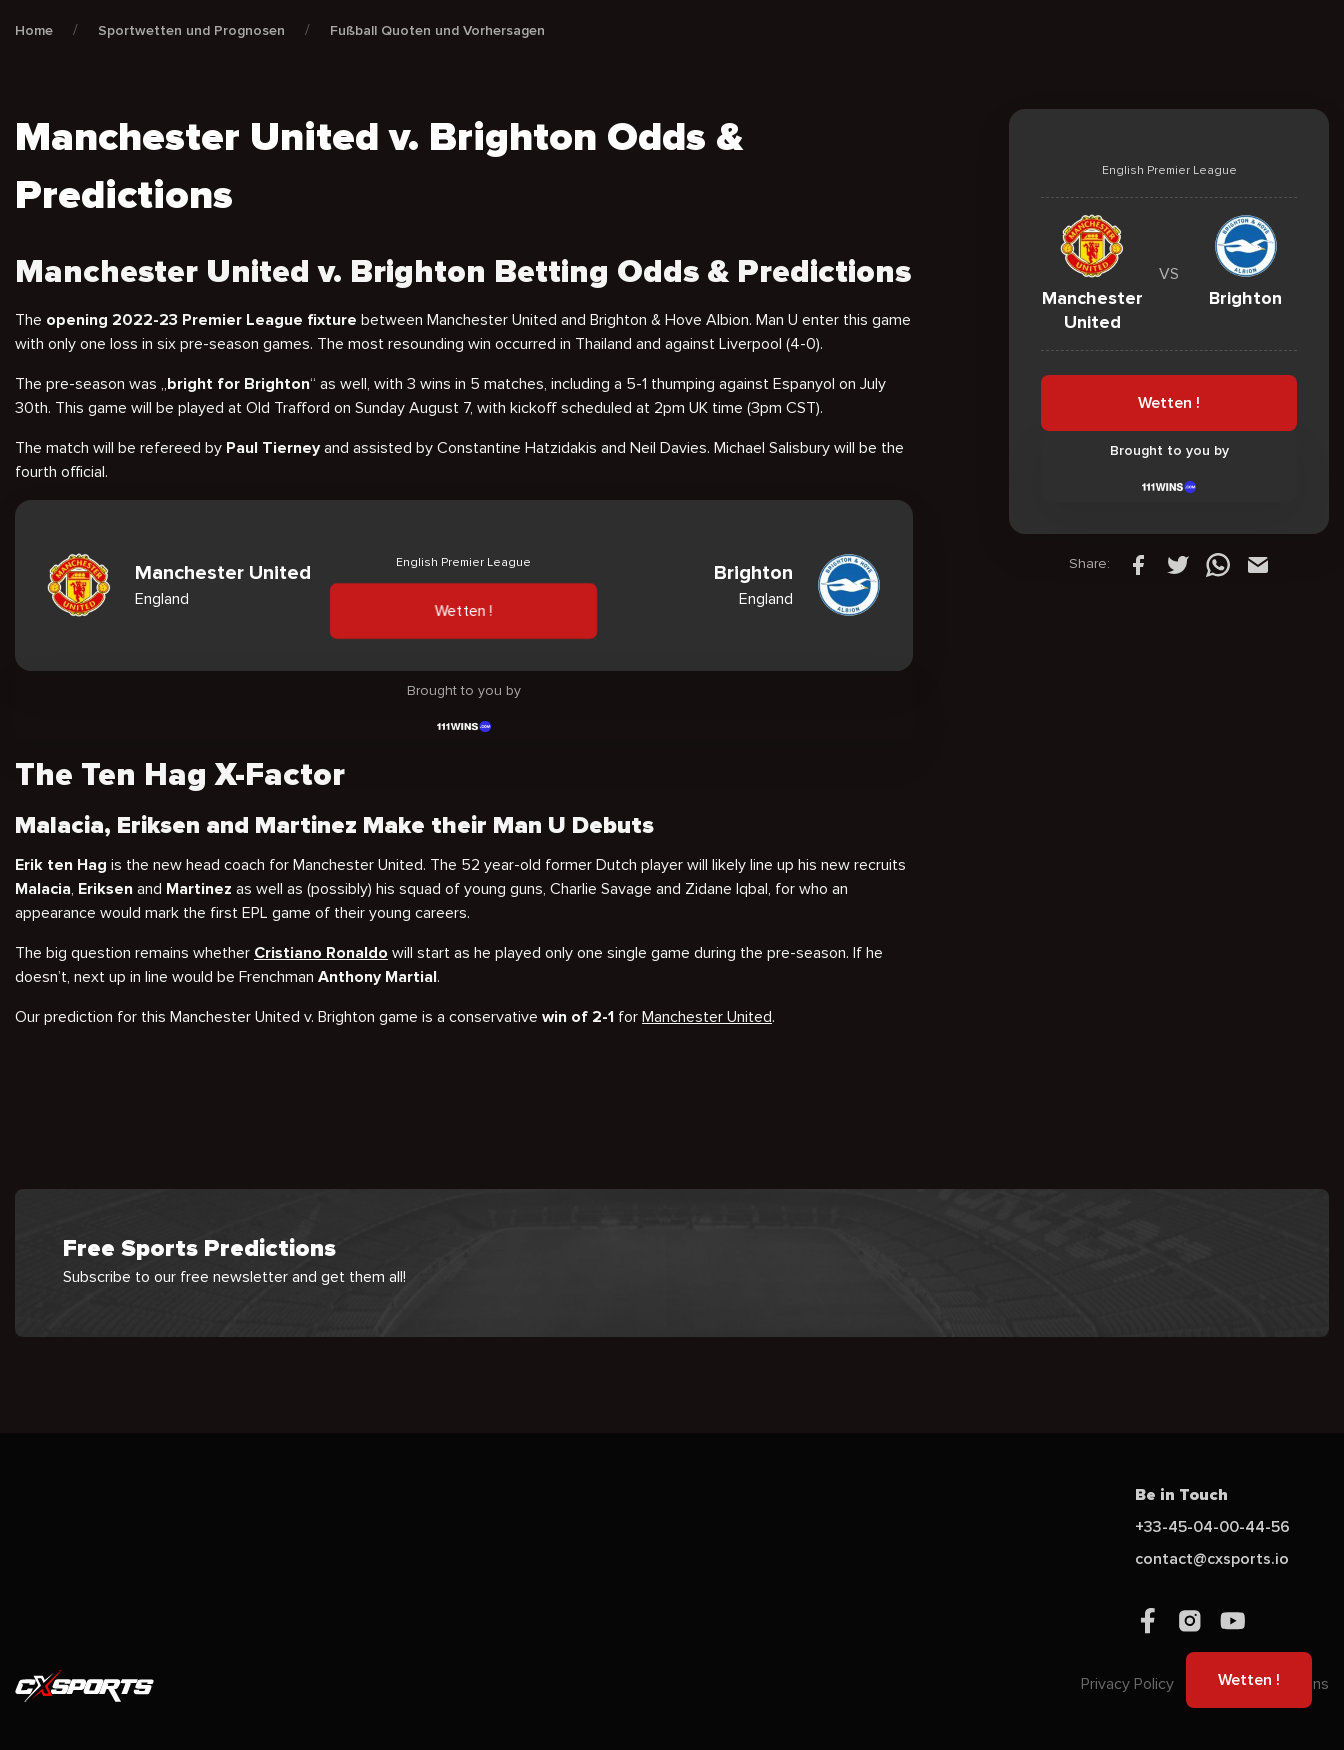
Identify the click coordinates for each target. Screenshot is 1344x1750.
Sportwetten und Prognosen (191, 30)
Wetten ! (464, 611)
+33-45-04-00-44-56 (1212, 1527)
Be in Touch (1181, 1495)
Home (34, 30)
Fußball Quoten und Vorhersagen (437, 30)
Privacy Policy (1127, 1684)
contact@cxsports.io (1212, 1559)
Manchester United (707, 1017)
